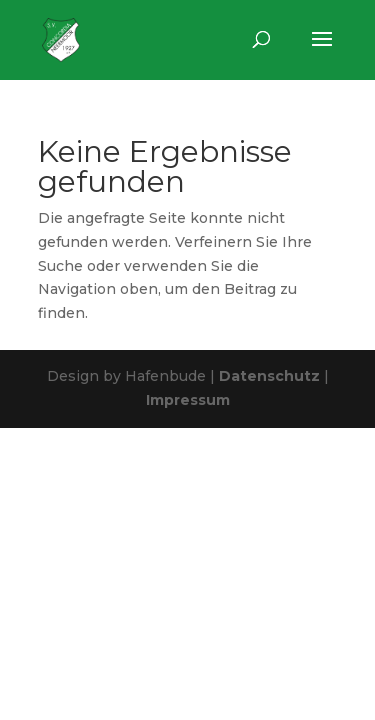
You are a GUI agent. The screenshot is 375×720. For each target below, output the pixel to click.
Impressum (188, 400)
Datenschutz (269, 376)
